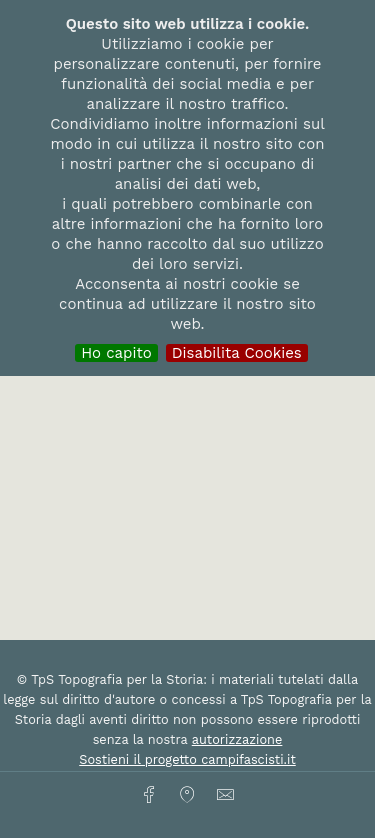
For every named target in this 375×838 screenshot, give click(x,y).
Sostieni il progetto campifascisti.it (187, 759)
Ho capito (116, 353)
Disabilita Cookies (237, 353)
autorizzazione (237, 739)
